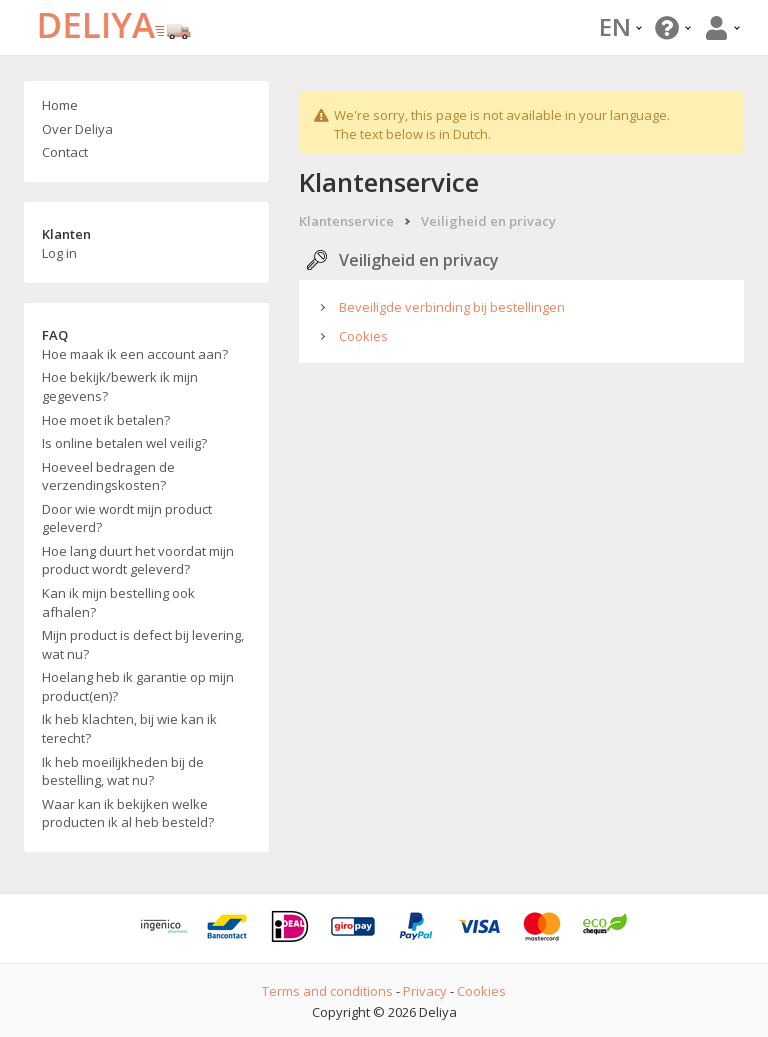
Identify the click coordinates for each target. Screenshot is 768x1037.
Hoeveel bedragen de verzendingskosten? (108, 476)
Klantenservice (346, 221)
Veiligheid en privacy (488, 221)
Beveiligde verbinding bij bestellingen (452, 307)
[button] (670, 27)
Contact (65, 152)
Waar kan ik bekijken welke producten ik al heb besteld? (128, 813)
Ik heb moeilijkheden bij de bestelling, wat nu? (123, 771)
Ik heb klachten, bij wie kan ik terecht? (129, 728)
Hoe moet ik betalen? (106, 420)
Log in (59, 253)
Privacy (425, 991)
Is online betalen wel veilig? (124, 443)
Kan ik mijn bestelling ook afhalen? (118, 602)
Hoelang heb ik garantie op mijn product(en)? (138, 686)
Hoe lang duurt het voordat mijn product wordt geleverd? (138, 560)
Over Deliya (77, 129)
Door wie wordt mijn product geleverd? (127, 518)
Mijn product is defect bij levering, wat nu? (143, 644)
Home (60, 105)
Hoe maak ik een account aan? (135, 354)
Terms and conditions (327, 991)
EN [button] (620, 26)
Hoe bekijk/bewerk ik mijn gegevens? (120, 386)
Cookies (363, 336)
